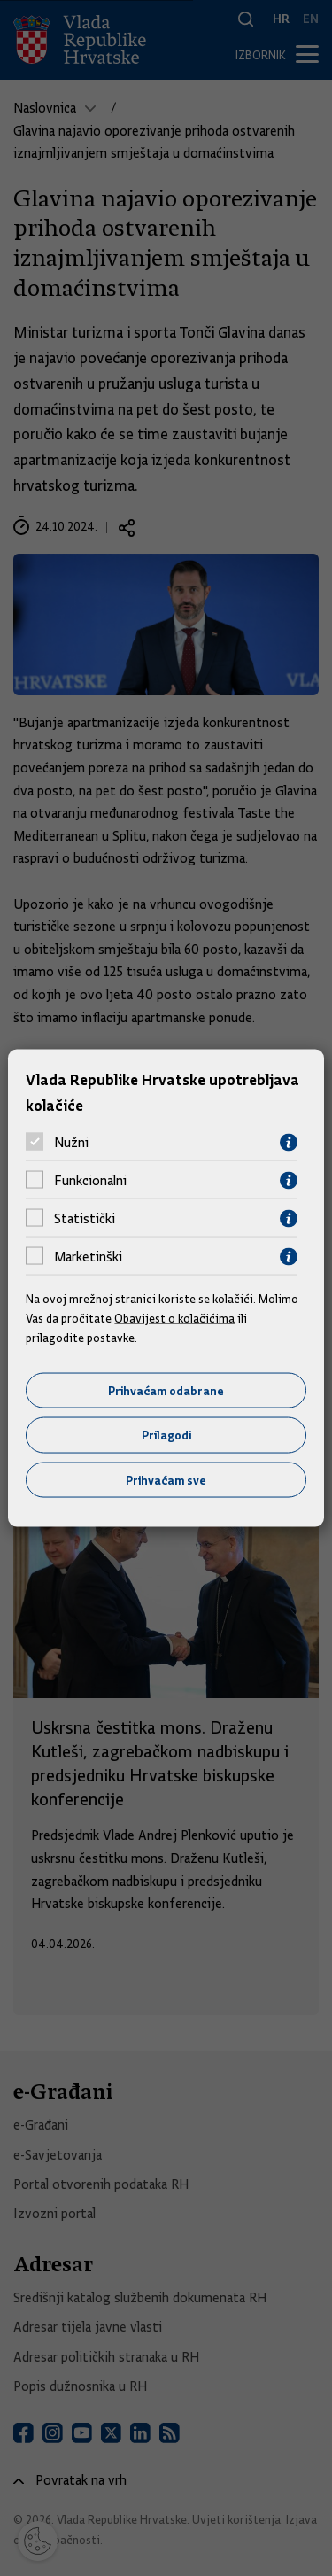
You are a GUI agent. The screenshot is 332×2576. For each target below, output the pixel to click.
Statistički (84, 1219)
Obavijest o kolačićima (174, 1318)
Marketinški (88, 1257)
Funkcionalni (90, 1181)
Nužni (71, 1143)
